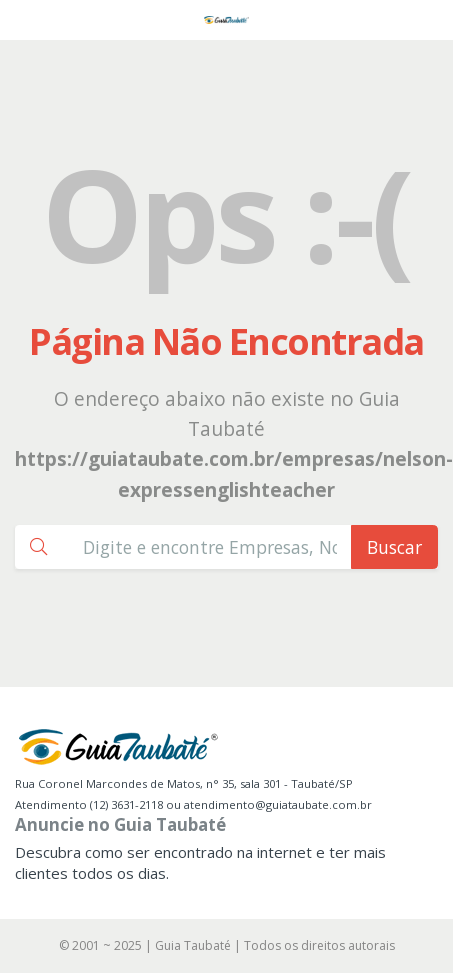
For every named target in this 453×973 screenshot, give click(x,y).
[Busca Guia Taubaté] (210, 546)
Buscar (394, 547)
